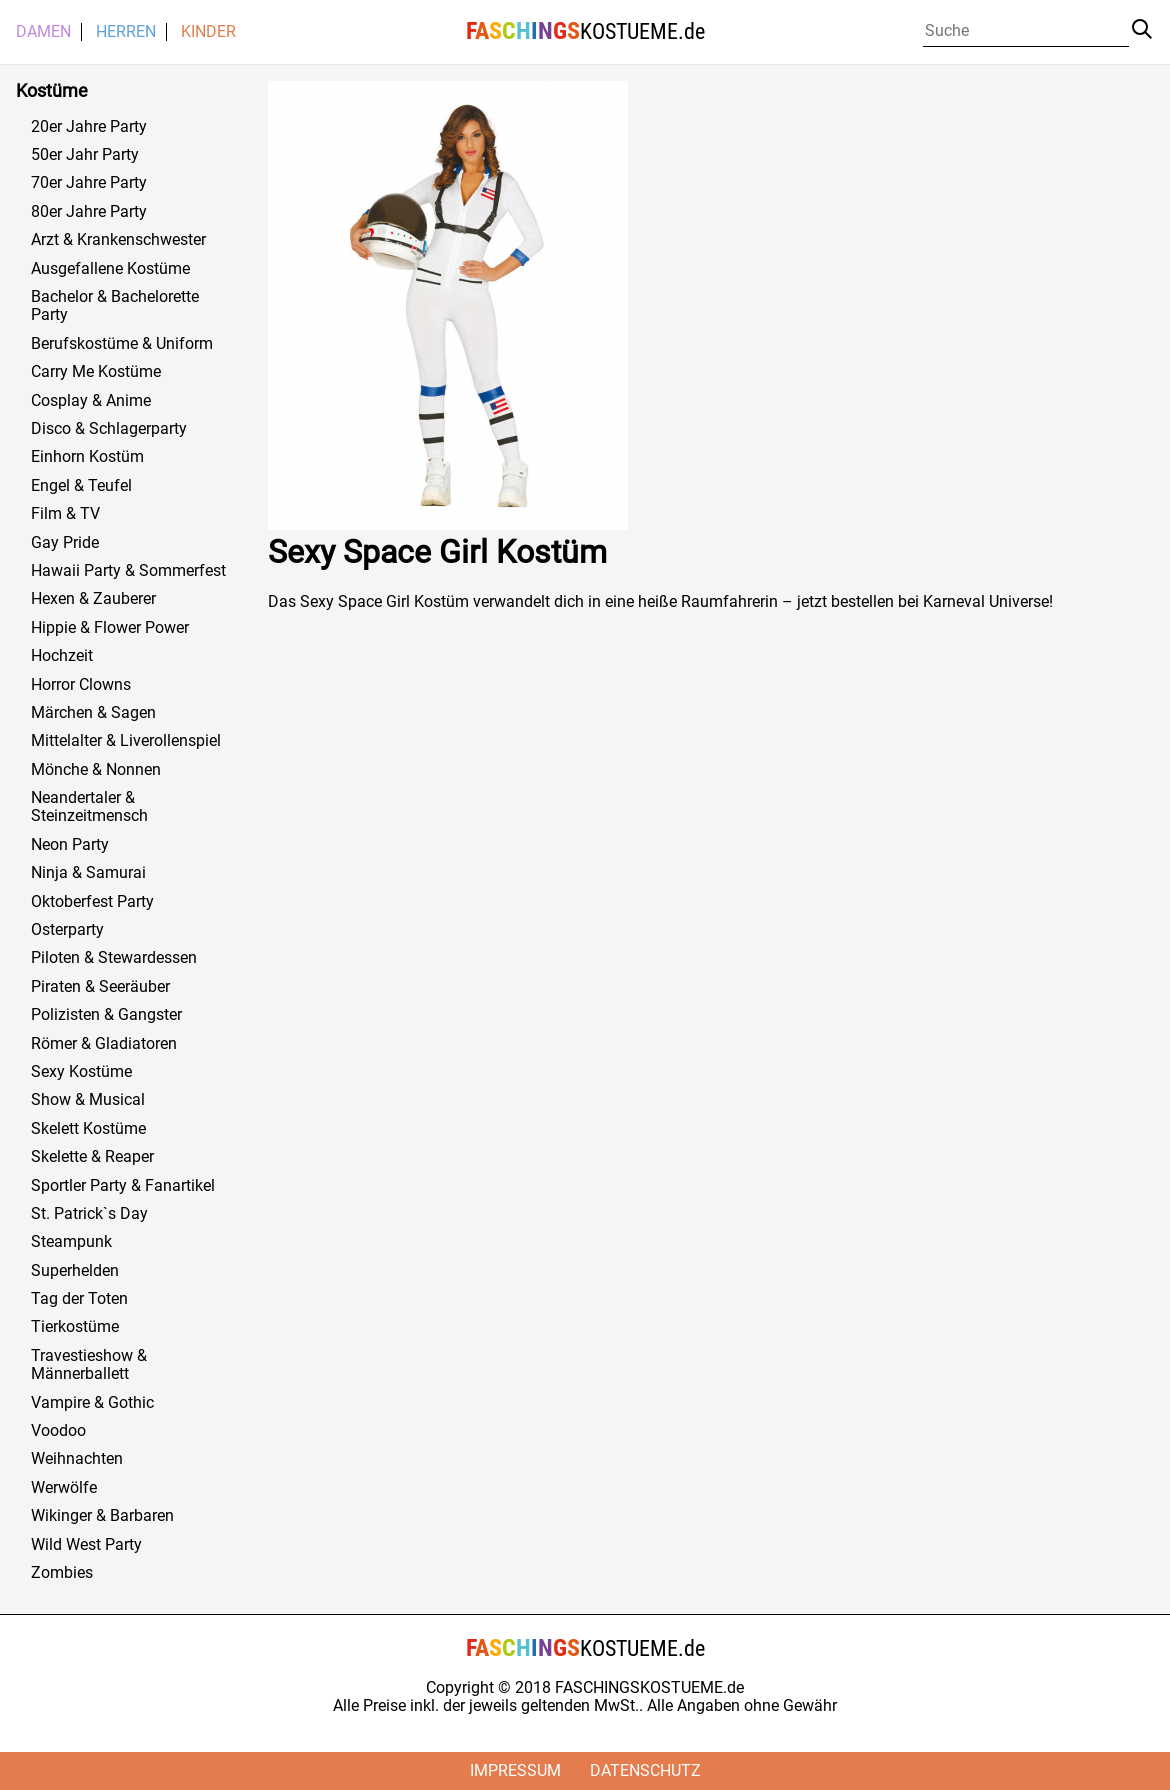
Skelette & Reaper (92, 1157)
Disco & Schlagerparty (109, 429)
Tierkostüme (75, 1327)
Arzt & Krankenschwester (118, 240)
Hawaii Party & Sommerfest (128, 571)
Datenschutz (645, 1770)
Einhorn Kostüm (87, 457)
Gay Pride (65, 543)
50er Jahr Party (85, 155)
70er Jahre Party (89, 183)
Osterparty (67, 930)
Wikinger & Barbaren (102, 1516)
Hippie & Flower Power (110, 628)
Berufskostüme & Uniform (122, 344)
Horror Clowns (81, 685)
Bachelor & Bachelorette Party (115, 306)
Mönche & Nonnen (96, 770)
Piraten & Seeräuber (100, 987)
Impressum (515, 1770)
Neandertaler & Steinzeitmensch (89, 807)
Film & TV (65, 514)
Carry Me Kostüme (96, 372)
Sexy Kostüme (81, 1072)
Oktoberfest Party (92, 902)
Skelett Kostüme (88, 1129)
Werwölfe (64, 1488)
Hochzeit (62, 656)
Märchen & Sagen (93, 713)
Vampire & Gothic (92, 1403)
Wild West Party (86, 1545)
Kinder (208, 32)
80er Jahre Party (89, 212)
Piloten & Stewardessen (114, 958)
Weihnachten (77, 1459)
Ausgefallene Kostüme (110, 269)
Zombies (62, 1573)
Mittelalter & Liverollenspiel (126, 741)
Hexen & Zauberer (93, 599)
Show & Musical (88, 1100)
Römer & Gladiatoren (104, 1044)
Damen (43, 32)
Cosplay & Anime (91, 401)
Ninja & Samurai (88, 873)
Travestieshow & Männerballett (89, 1365)
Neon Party (70, 845)
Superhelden (75, 1271)
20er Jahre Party (89, 127)
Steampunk (71, 1242)
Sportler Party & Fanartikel (123, 1186)
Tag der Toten (79, 1299)
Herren (126, 32)
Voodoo (58, 1431)
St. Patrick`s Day (89, 1214)
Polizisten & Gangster (106, 1015)
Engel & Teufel (81, 486)
